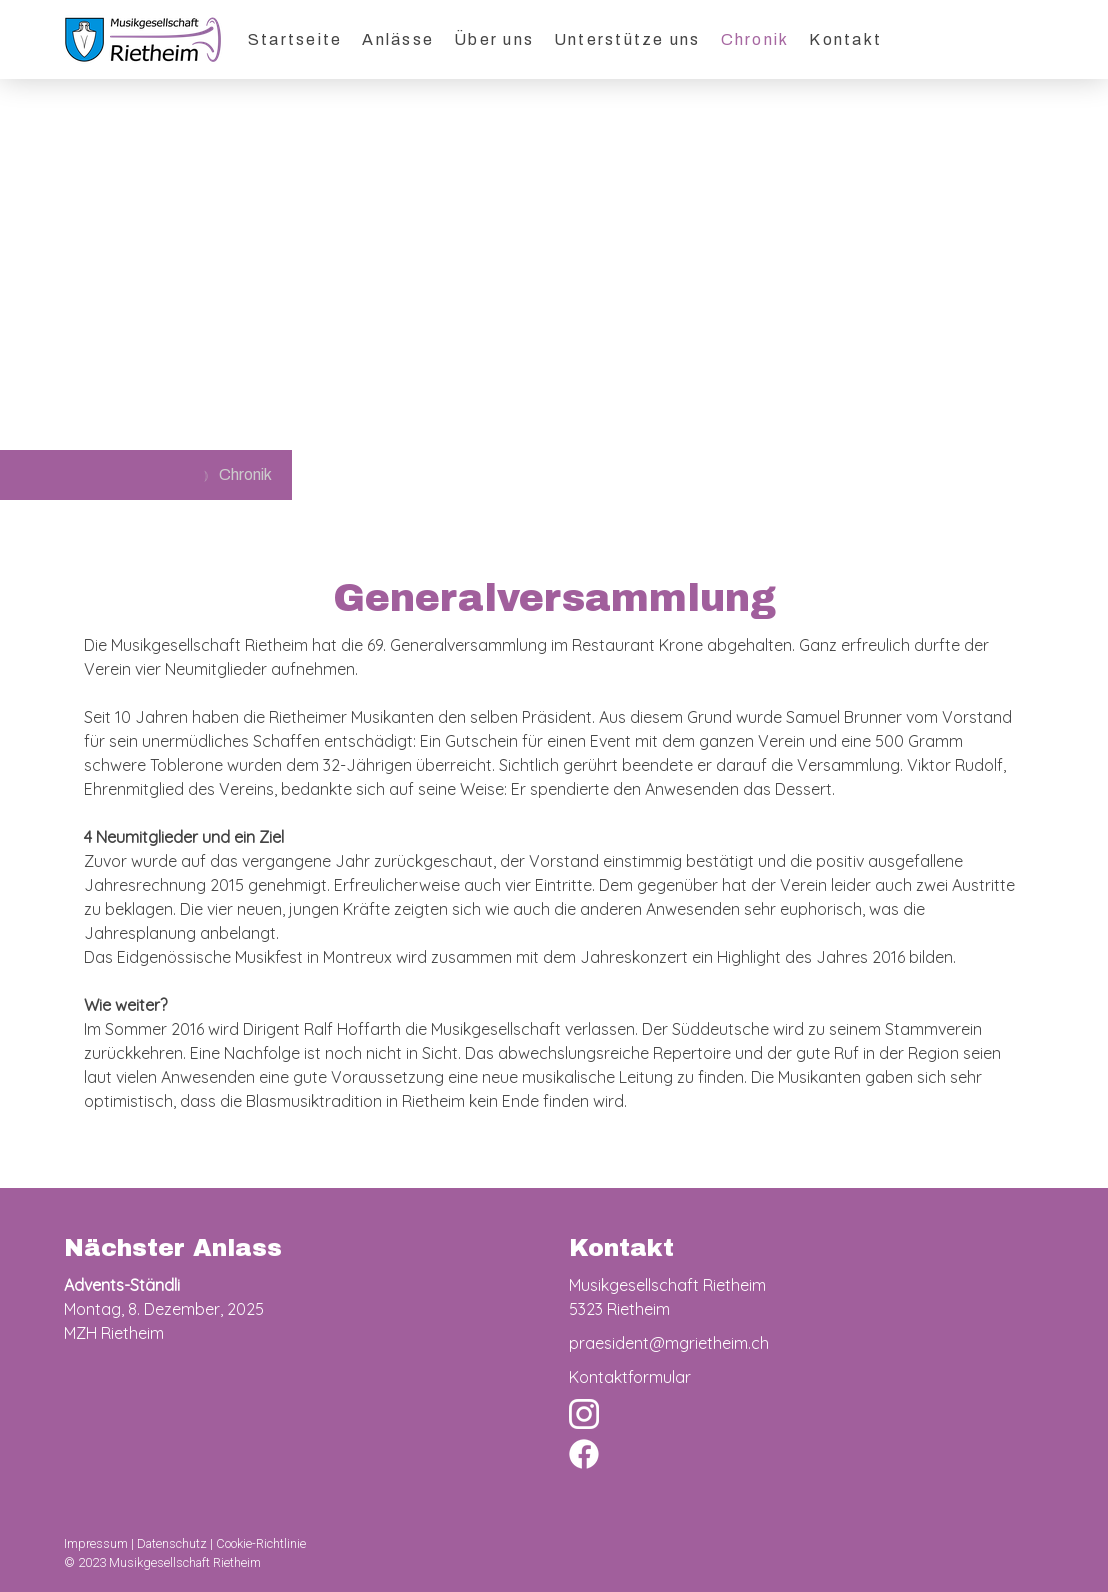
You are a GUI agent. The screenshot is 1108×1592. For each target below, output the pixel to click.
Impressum (96, 1543)
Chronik (755, 39)
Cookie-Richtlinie (261, 1543)
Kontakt (845, 39)
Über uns (494, 39)
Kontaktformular (630, 1377)
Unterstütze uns (627, 39)
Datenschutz (172, 1543)
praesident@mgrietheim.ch (669, 1343)
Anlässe (398, 39)
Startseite (295, 39)
